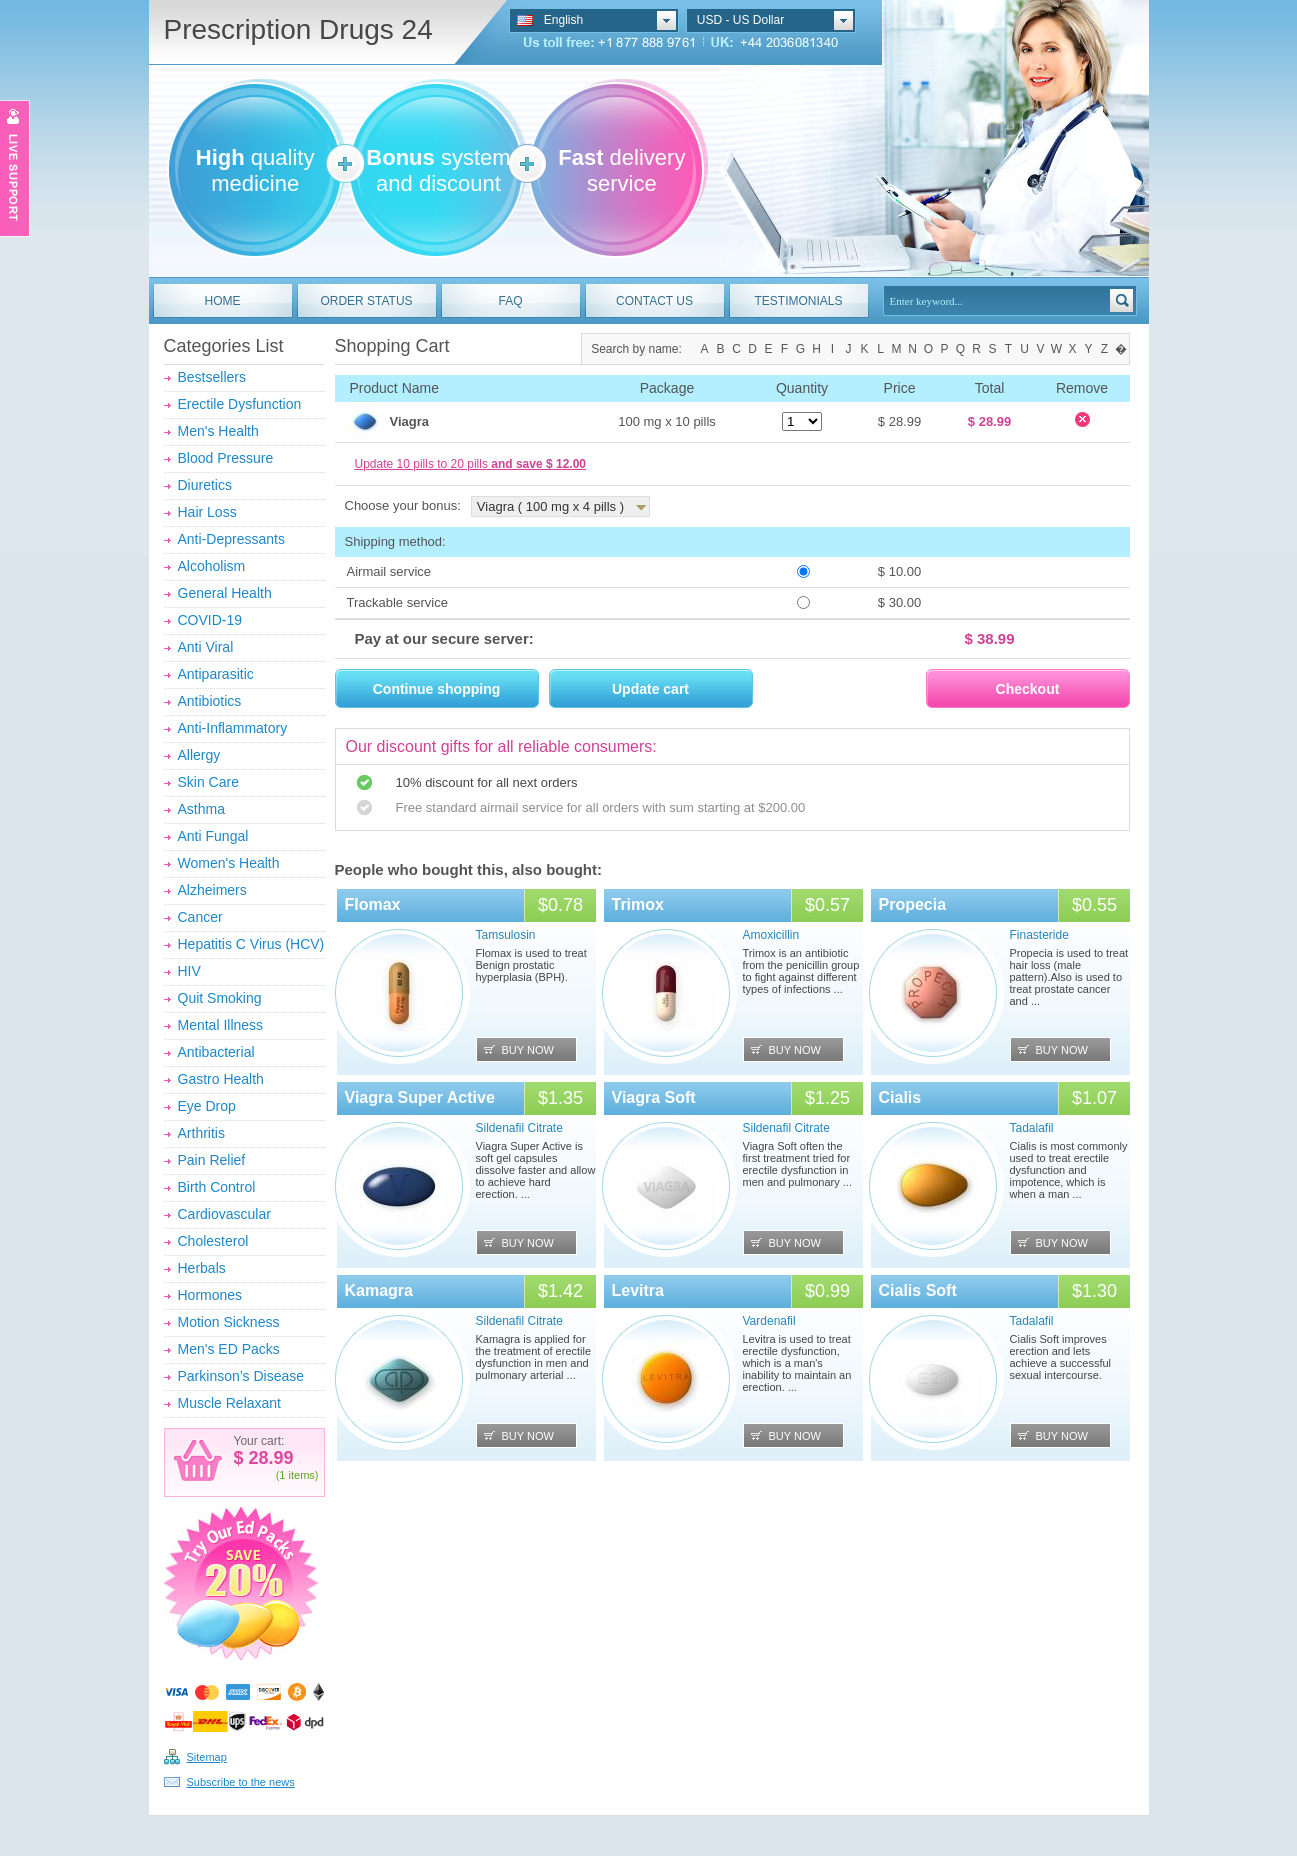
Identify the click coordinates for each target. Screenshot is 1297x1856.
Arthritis (201, 1133)
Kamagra (379, 1290)
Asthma (201, 809)
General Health (225, 593)
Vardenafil (769, 1321)
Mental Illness (221, 1025)
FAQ (510, 301)
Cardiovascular (224, 1214)
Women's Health (229, 863)
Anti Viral (206, 647)
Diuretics (205, 485)
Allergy (199, 755)
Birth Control (217, 1187)
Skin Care (208, 782)
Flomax (373, 904)
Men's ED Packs (229, 1349)
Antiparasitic (216, 674)
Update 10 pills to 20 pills (470, 464)
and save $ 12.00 (538, 464)
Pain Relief (212, 1160)
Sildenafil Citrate (519, 1128)
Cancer (200, 917)
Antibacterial (216, 1052)
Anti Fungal (213, 836)
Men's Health (218, 431)
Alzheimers (212, 890)
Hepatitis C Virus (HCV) (251, 944)
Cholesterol (213, 1241)
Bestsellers (212, 377)
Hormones (210, 1295)
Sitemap (207, 1757)
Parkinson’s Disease (241, 1376)
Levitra (638, 1290)
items (302, 1475)
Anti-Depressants (231, 539)
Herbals (202, 1268)
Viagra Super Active (420, 1097)
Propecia (913, 904)
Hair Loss (207, 512)
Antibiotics (210, 701)
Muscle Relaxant (230, 1403)
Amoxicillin (771, 935)
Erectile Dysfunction (240, 404)
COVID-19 (210, 620)
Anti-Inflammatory (233, 728)
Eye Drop (207, 1106)
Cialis (900, 1097)
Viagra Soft (654, 1097)
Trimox (638, 904)
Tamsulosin (506, 935)
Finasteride (1039, 935)
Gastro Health (221, 1079)
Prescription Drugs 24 (298, 29)
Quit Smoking (220, 998)
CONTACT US (654, 301)
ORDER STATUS (366, 301)
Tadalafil (1032, 1128)
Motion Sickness (229, 1322)
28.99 (269, 1458)
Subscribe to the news (241, 1782)
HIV (189, 971)
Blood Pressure (226, 458)
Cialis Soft (918, 1290)
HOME (223, 301)
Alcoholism (212, 566)
